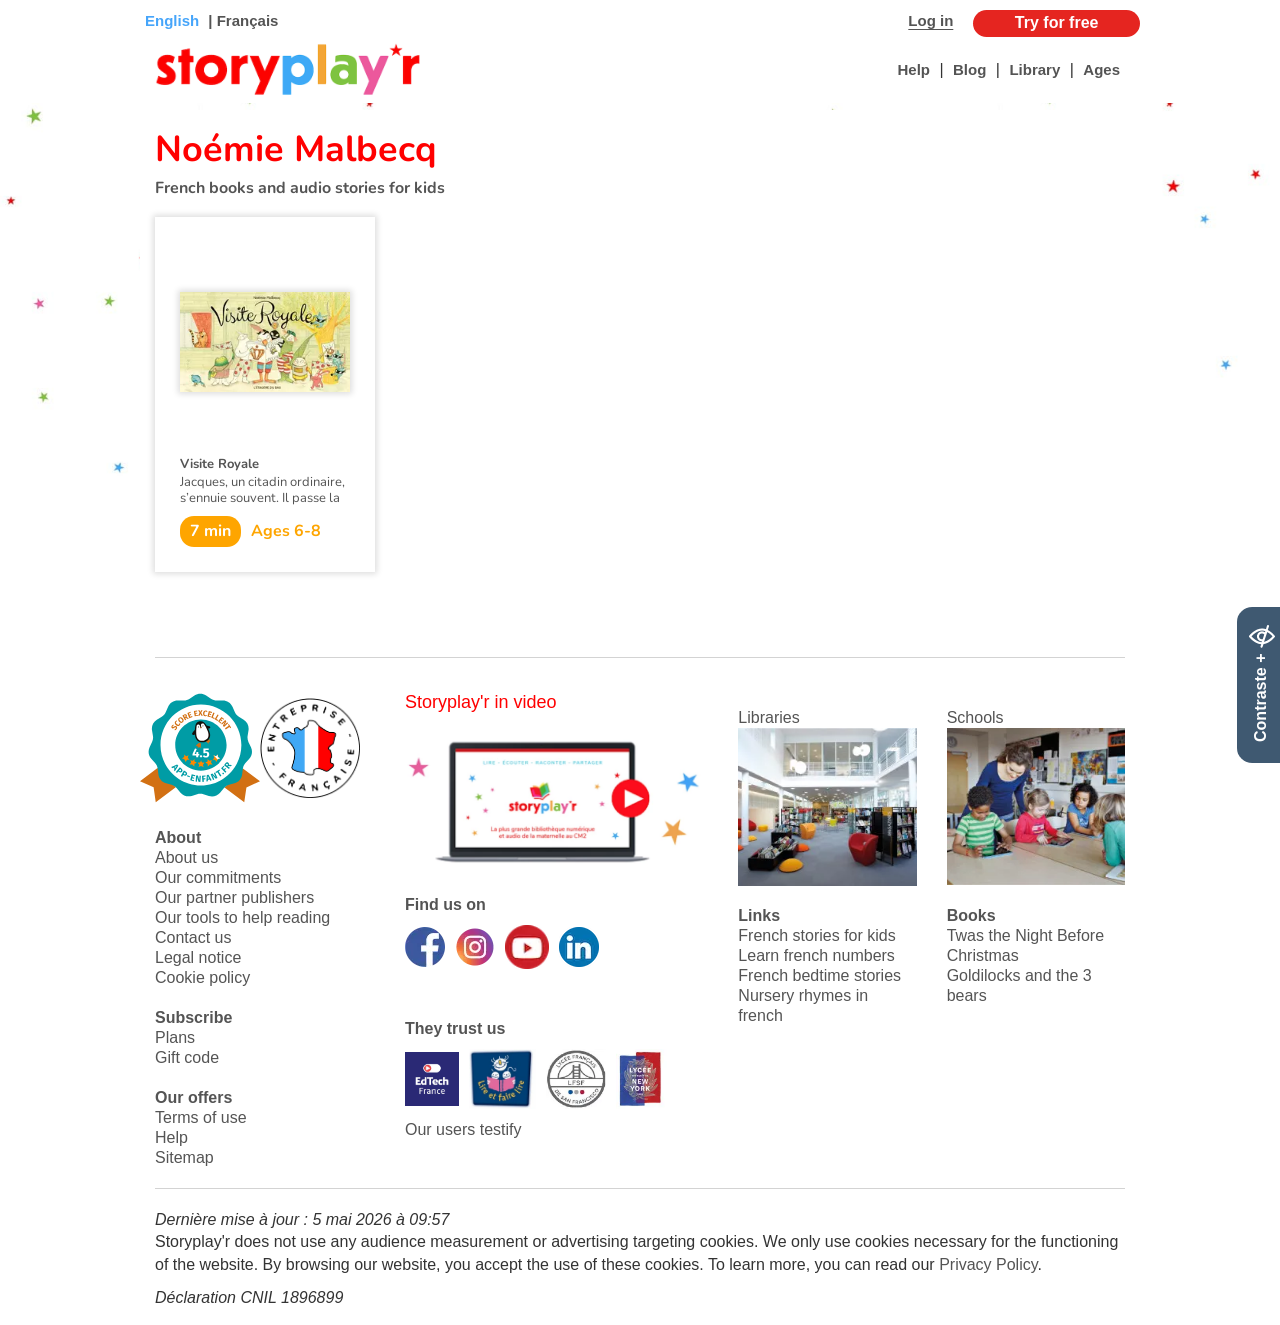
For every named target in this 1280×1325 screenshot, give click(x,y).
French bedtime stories (819, 975)
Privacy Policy (988, 1264)
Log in (930, 20)
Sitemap (184, 1157)
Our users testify (463, 1129)
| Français (241, 20)
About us (186, 857)
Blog (969, 69)
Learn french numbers (816, 955)
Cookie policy (202, 977)
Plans (175, 1037)
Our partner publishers (234, 897)
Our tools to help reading (242, 917)
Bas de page (40, 0)
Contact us (193, 937)
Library (1034, 69)
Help (913, 69)
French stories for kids (816, 935)
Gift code (187, 1057)
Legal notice (198, 957)
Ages (1101, 69)
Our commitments (218, 877)
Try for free (1057, 22)
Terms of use (201, 1117)
